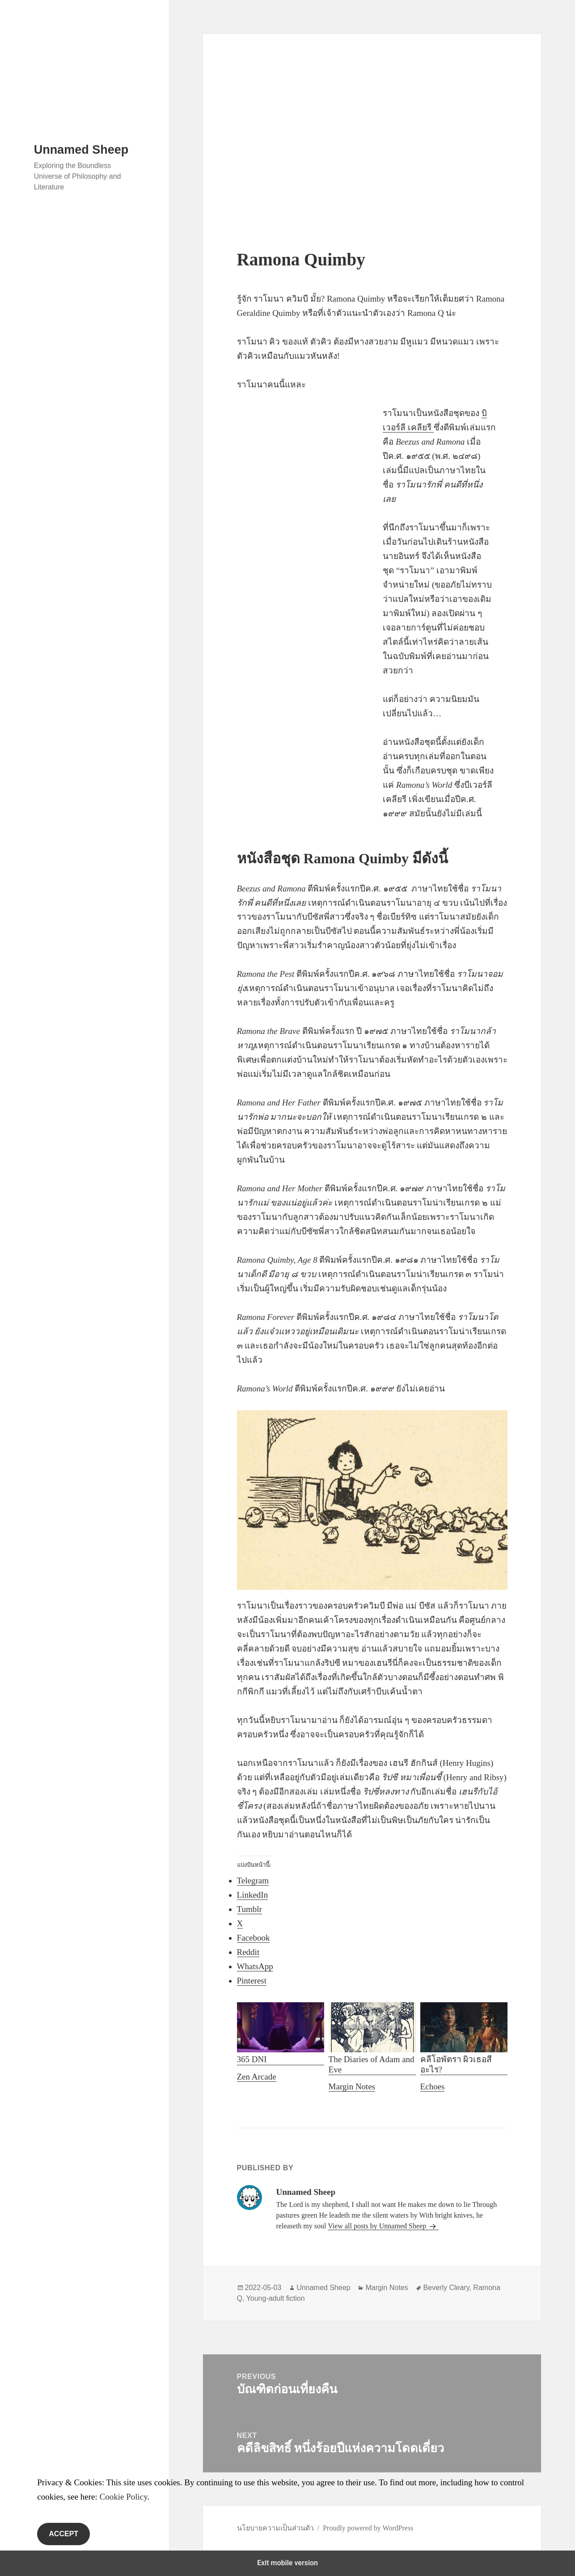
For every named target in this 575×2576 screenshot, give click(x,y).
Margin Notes (352, 2086)
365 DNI (280, 2032)
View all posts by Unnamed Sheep (378, 2226)
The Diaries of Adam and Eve (372, 2038)
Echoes (432, 2086)
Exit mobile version (287, 2563)
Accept (63, 2534)
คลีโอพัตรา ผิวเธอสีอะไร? (463, 2038)
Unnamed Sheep (81, 149)
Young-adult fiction (275, 2298)
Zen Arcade (256, 2076)
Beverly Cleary (446, 2287)
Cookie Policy (124, 2496)
